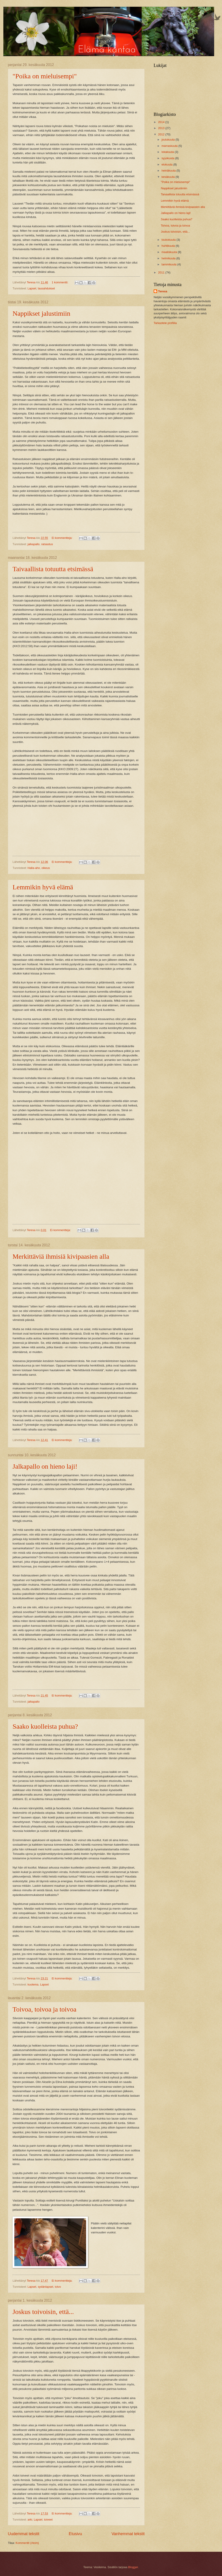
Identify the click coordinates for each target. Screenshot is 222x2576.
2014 (161, 122)
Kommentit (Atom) (27, 2543)
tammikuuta (169, 264)
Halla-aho (34, 868)
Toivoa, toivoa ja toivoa (44, 2009)
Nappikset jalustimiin (41, 313)
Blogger (133, 2567)
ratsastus (47, 544)
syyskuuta (168, 158)
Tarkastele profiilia (165, 323)
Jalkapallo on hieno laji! (45, 1466)
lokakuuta (168, 152)
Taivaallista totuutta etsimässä (53, 569)
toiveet (48, 2519)
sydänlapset (45, 2286)
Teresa (162, 291)
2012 (161, 134)
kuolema (33, 1984)
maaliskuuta (169, 252)
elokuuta (167, 164)
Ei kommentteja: (62, 538)
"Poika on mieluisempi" (45, 76)
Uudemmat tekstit (23, 2534)
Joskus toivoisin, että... (43, 2311)
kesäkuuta (168, 176)
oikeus (45, 868)
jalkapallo (34, 544)
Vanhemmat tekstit (128, 2534)
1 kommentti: (60, 282)
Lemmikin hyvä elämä (43, 887)
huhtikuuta (168, 245)
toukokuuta (168, 239)
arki (30, 2519)
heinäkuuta (168, 170)
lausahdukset (46, 288)
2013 (161, 128)
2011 (161, 272)
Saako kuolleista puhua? (45, 1726)
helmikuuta (168, 258)
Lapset (32, 288)
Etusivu (75, 2534)
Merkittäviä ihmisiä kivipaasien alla (61, 1256)
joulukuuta (168, 139)
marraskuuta (169, 146)
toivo (58, 2286)
